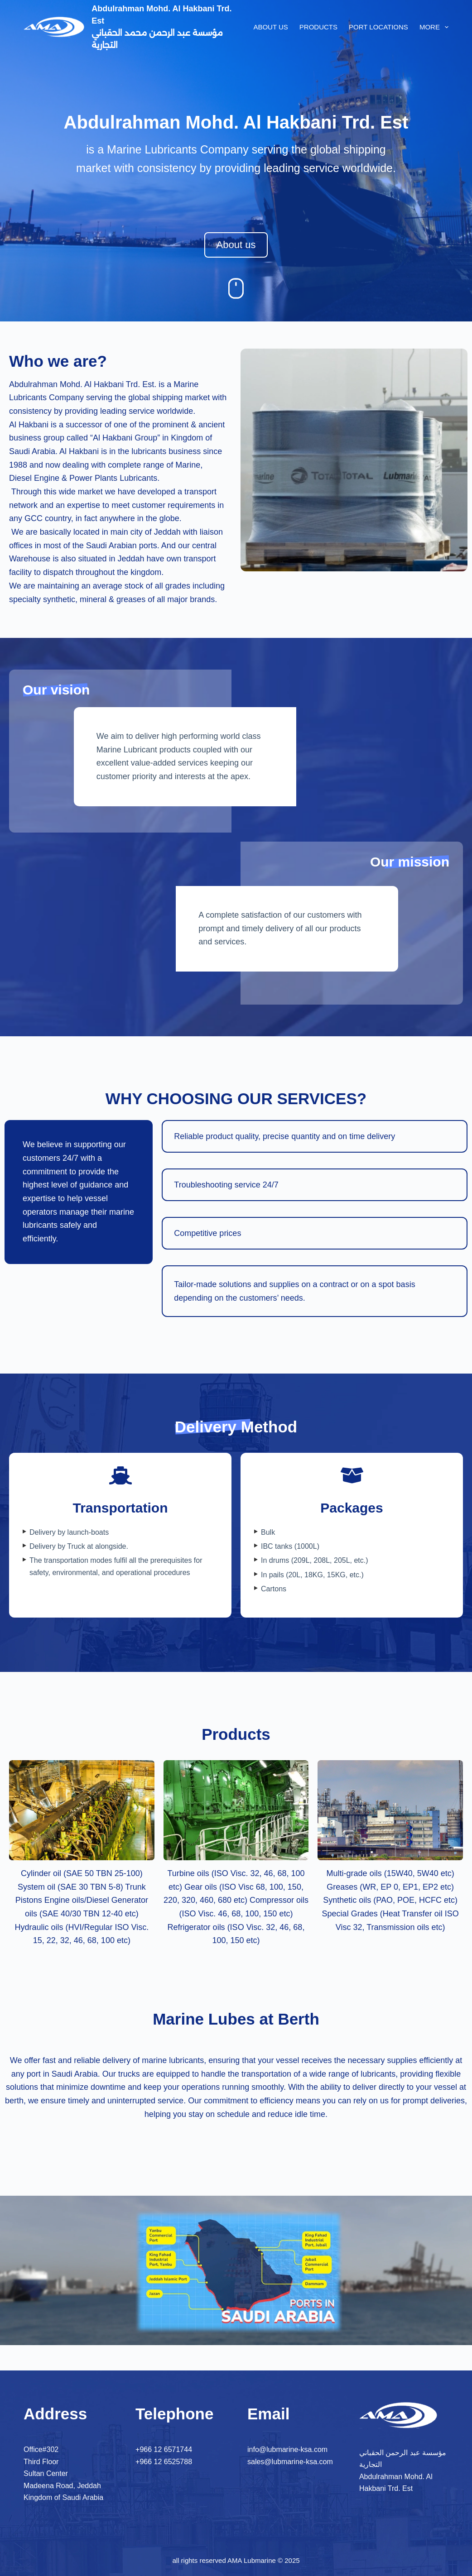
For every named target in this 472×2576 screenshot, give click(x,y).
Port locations (378, 27)
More (433, 27)
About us (270, 27)
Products (318, 27)
